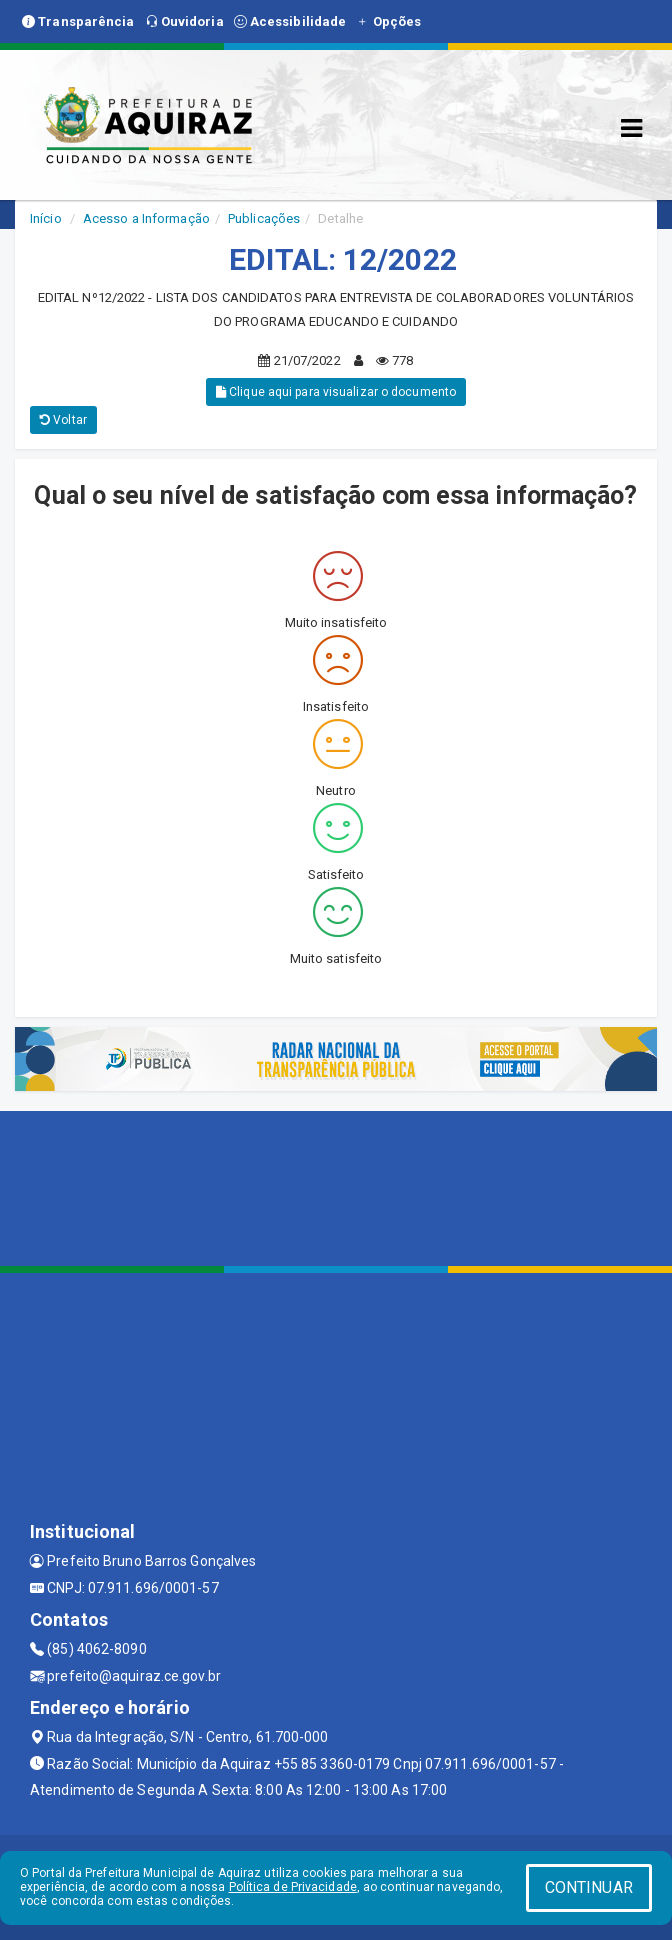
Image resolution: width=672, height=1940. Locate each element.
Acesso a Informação (146, 218)
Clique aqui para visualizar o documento (336, 392)
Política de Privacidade (293, 1887)
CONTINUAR (589, 1887)
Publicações (264, 218)
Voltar (63, 420)
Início (46, 218)
